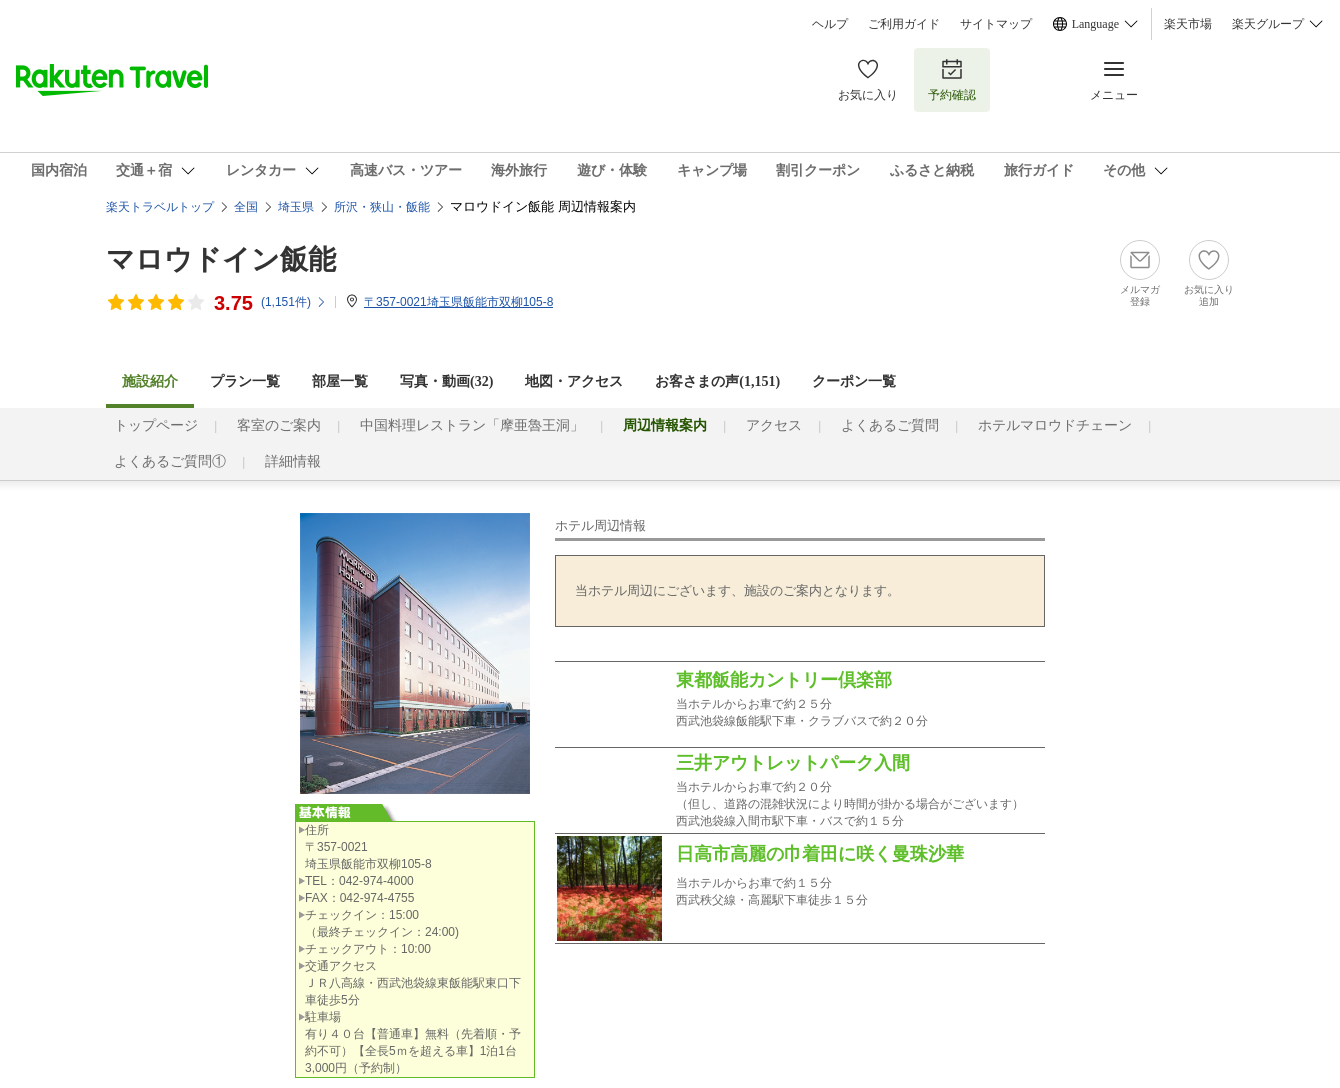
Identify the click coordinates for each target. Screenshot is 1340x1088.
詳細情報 (293, 461)
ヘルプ (830, 24)
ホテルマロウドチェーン (1055, 425)
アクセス (774, 425)
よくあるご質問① (170, 461)
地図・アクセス (574, 381)
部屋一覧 (340, 381)
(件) (294, 302)
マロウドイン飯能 (221, 259)
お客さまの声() (717, 381)
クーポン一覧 (854, 381)
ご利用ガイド (904, 24)
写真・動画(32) (446, 381)
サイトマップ (996, 24)
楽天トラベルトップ (160, 207)
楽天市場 (1188, 24)
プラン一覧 (245, 381)
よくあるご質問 (890, 425)
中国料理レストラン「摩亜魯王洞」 (472, 425)
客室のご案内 (279, 425)
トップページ (156, 425)
